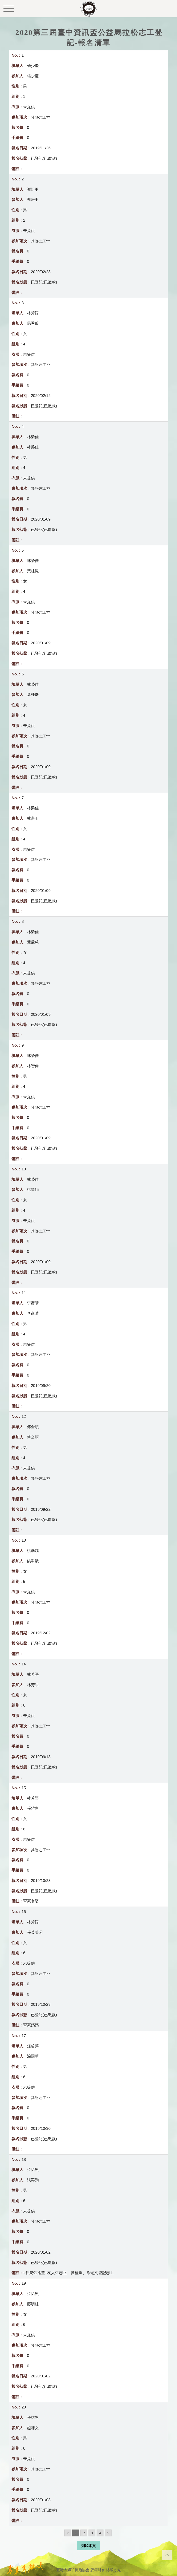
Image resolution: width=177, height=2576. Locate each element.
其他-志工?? (40, 117)
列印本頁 (88, 2546)
